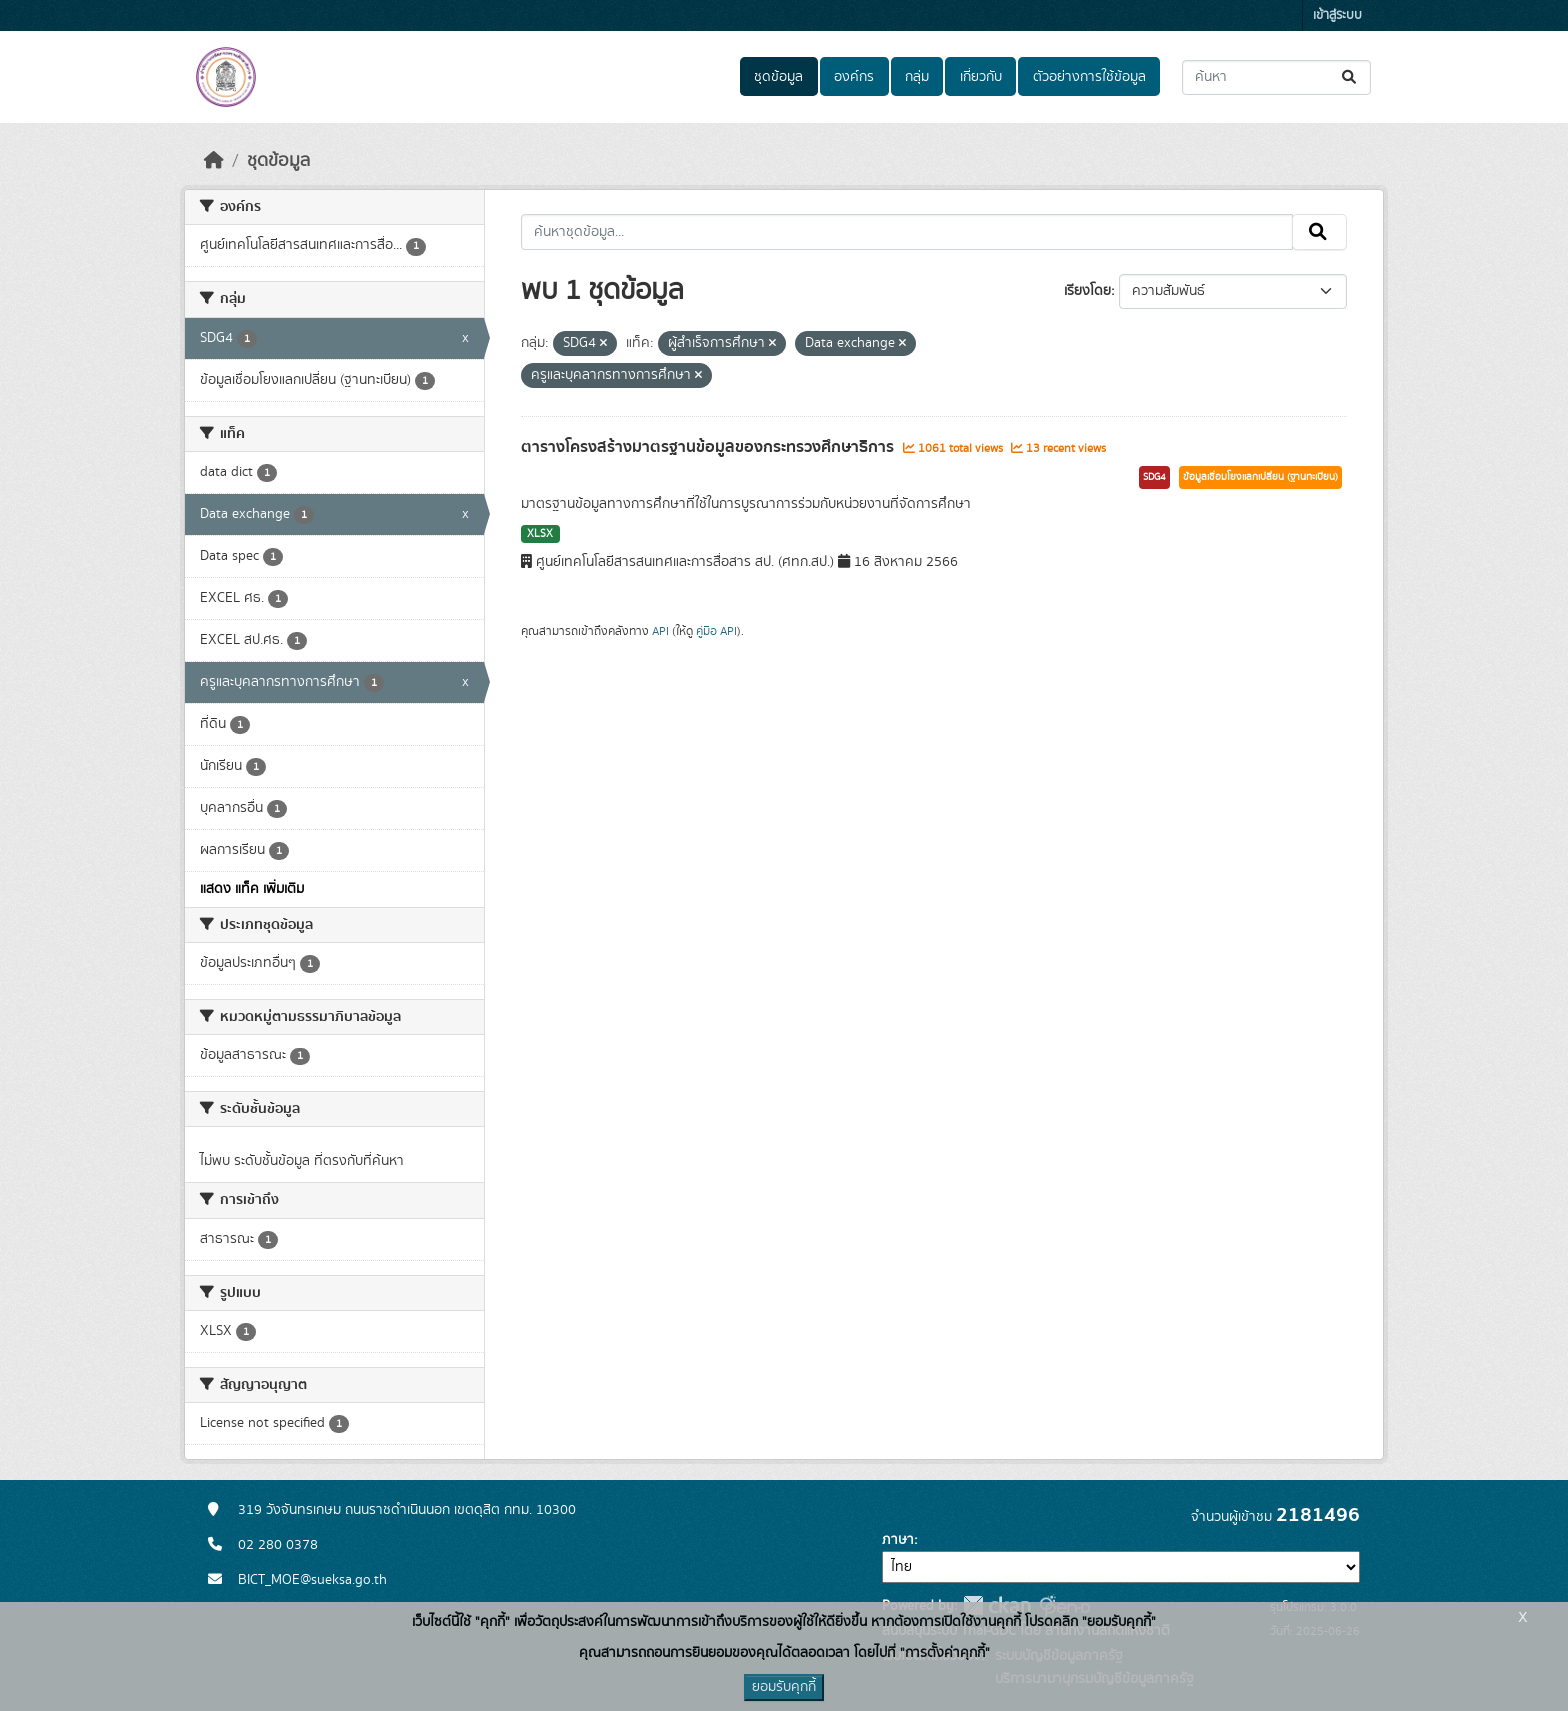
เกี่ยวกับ (981, 77)
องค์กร (854, 77)
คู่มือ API (716, 631)
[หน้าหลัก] (214, 161)
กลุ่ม (917, 77)
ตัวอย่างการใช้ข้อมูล (1089, 77)
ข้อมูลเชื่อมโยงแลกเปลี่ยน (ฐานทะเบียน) (1260, 477)
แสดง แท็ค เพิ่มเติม (252, 889)
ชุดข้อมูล (778, 77)
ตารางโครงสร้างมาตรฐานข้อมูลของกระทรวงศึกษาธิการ (709, 447)
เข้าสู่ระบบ (1337, 15)
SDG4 (1154, 477)
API (660, 631)
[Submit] (1350, 77)
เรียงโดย (1087, 291)
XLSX (540, 534)
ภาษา (898, 1540)
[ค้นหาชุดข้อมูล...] (1276, 77)
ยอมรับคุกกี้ (784, 1687)
